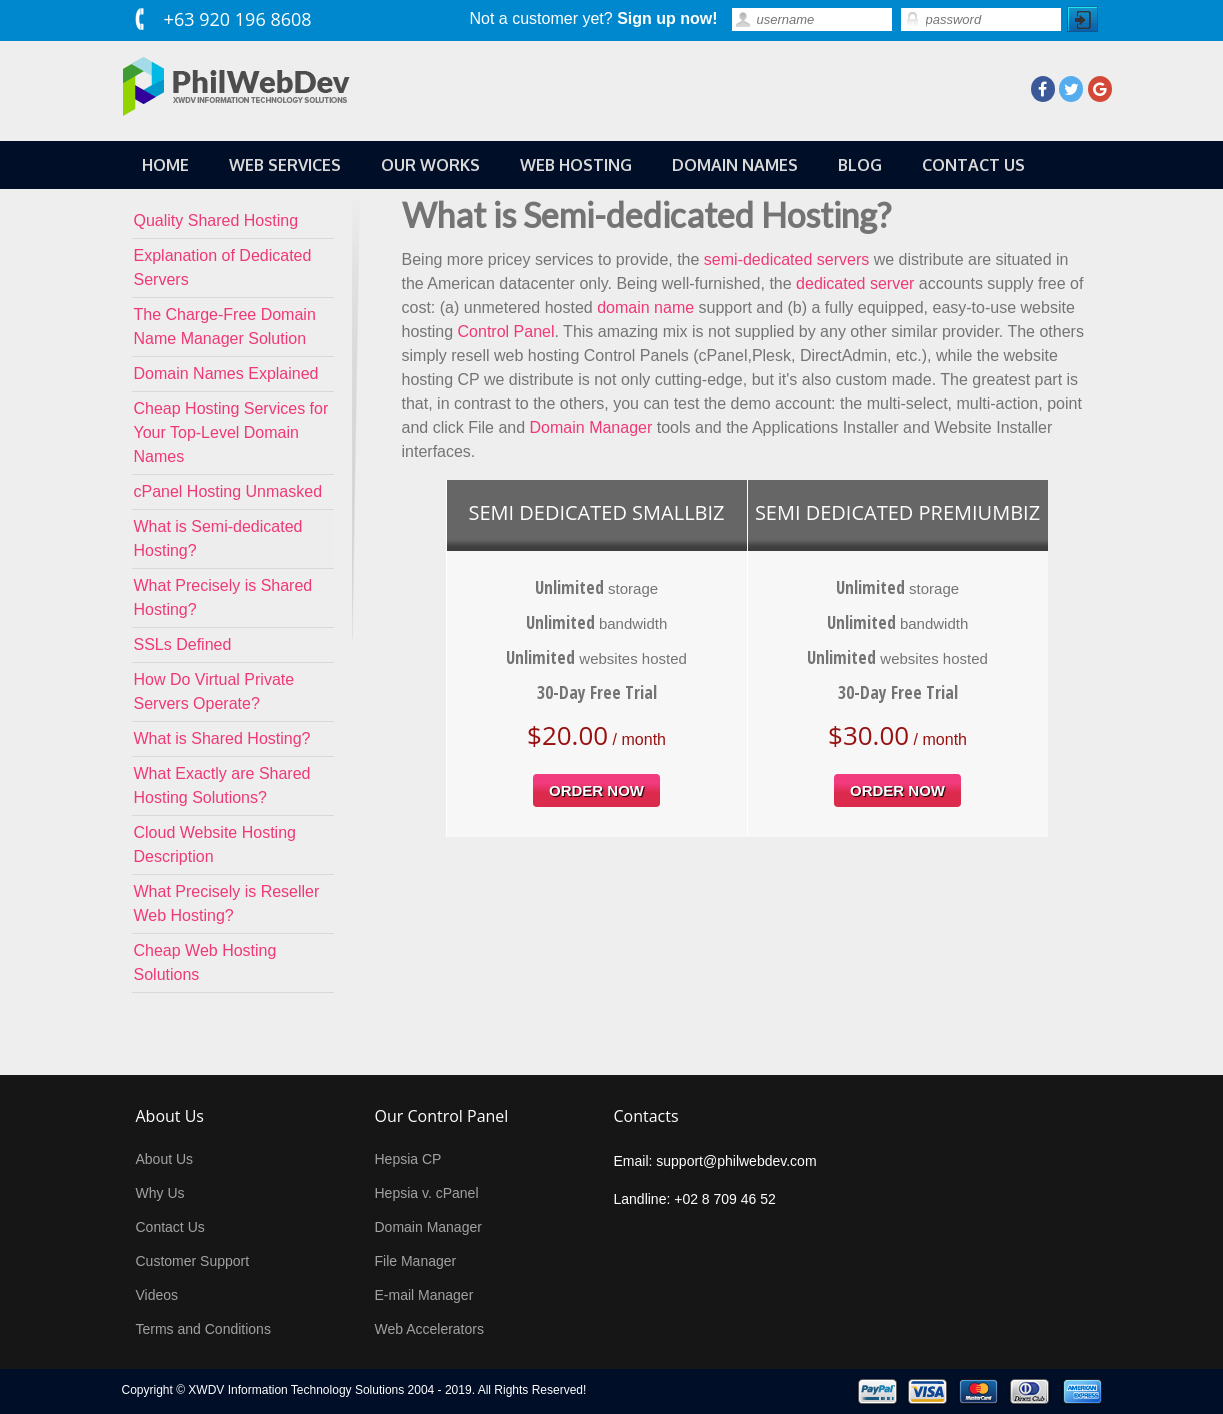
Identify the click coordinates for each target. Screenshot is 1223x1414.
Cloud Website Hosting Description (215, 844)
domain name (645, 307)
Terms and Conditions (203, 1329)
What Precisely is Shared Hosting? (223, 597)
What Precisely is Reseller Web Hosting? (227, 903)
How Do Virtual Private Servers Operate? (214, 691)
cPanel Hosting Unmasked (228, 491)
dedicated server (855, 283)
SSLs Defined (183, 644)
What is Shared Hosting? (222, 738)
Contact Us (170, 1227)
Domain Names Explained (226, 373)
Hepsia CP (408, 1159)
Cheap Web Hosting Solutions (205, 962)
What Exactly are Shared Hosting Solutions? (222, 785)
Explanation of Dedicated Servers (223, 267)
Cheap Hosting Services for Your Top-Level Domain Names (231, 432)
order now (596, 790)
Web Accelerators (429, 1329)
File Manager (416, 1261)
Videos (157, 1295)
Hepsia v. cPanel (427, 1193)
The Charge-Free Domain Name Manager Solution (225, 326)
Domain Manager (591, 427)
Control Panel (506, 331)
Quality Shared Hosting (216, 220)
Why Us (160, 1193)
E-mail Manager (424, 1295)
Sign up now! (667, 18)
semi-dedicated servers (786, 259)
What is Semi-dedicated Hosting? (218, 538)
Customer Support (193, 1261)
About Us (165, 1159)
